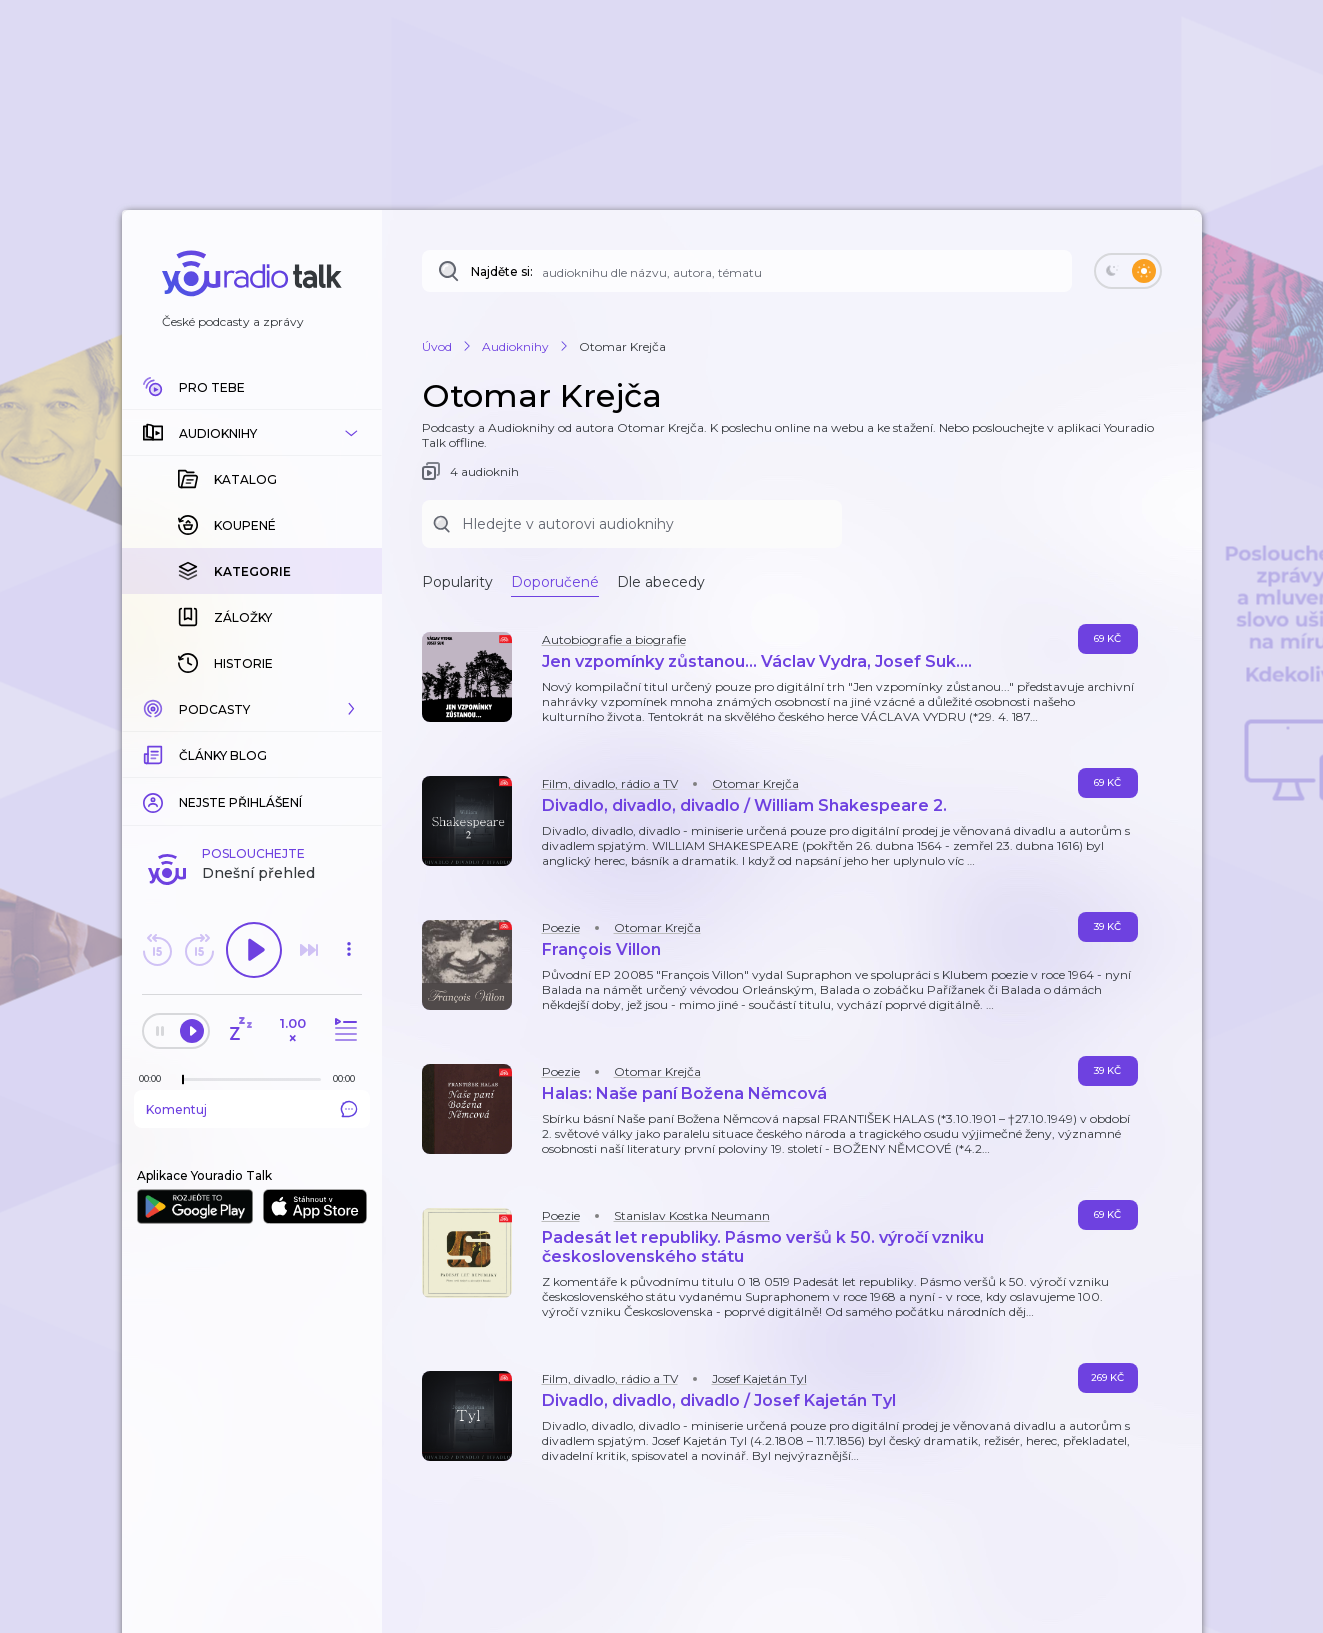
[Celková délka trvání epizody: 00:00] (349, 1078)
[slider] (183, 1080)
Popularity (457, 582)
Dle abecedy (661, 582)
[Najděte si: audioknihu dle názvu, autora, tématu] (747, 271)
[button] (252, 433)
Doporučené (555, 582)
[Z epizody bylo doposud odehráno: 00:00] (155, 1078)
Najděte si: (502, 271)
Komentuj (252, 1109)
